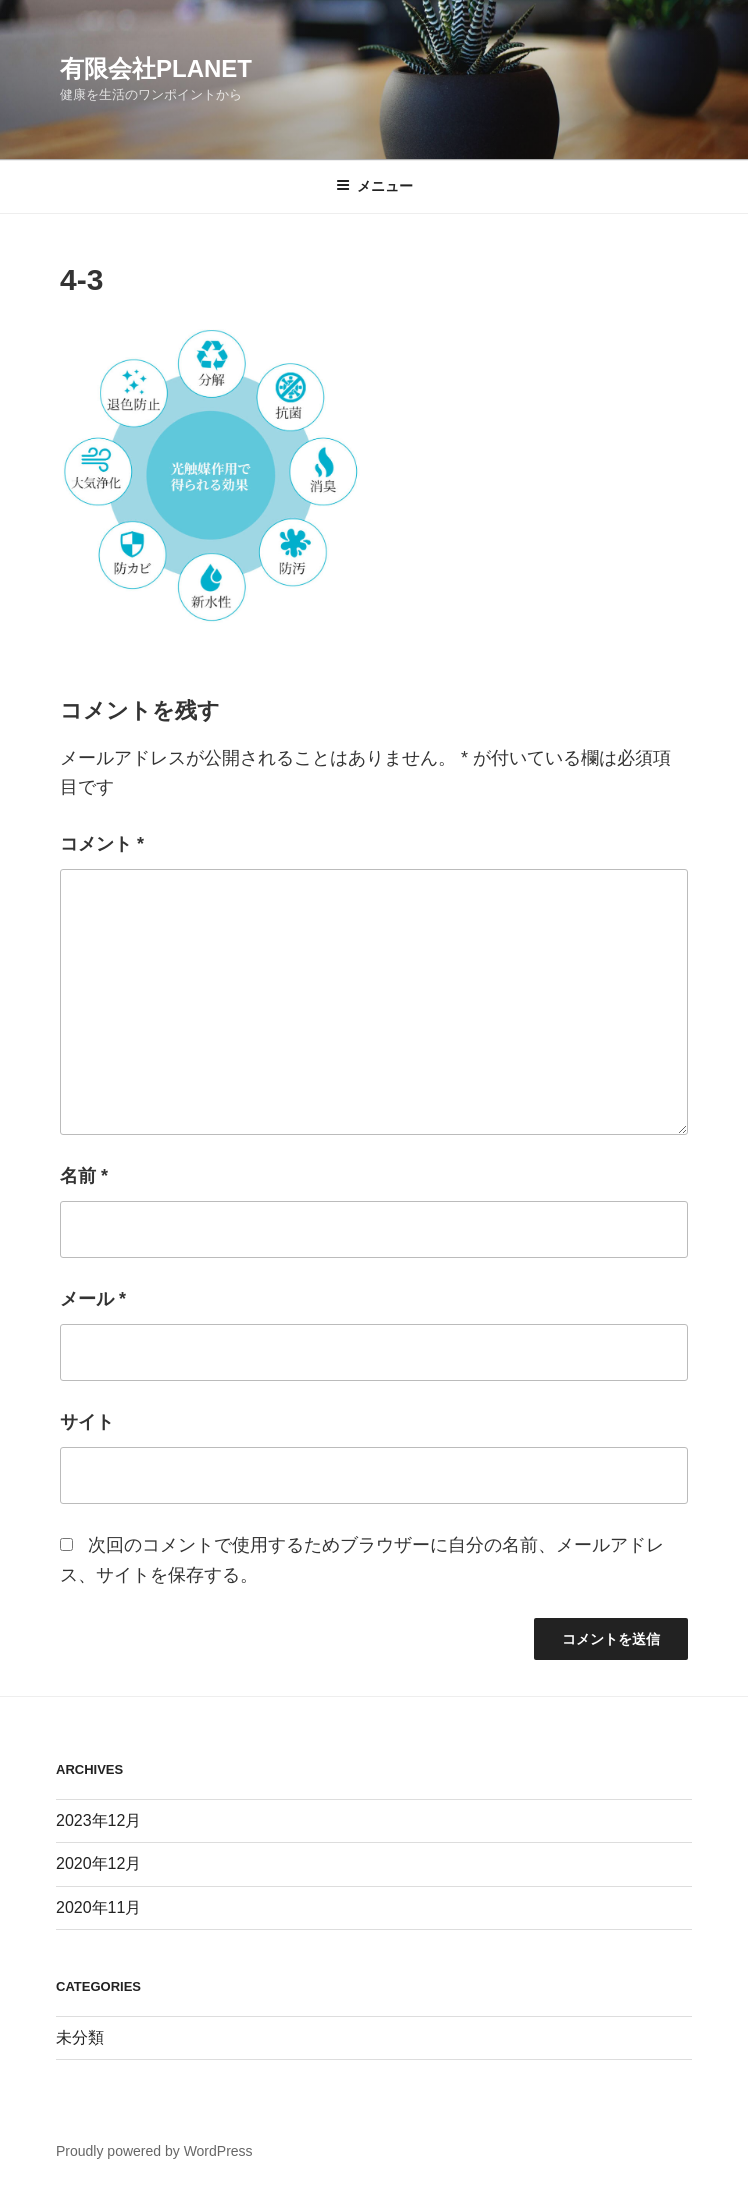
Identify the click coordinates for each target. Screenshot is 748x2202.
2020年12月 (98, 1863)
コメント (102, 844)
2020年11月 (98, 1907)
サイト (87, 1422)
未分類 (80, 2037)
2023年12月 (98, 1820)
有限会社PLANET (156, 68)
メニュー (374, 186)
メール (93, 1299)
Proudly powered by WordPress (154, 2151)
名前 (84, 1176)
